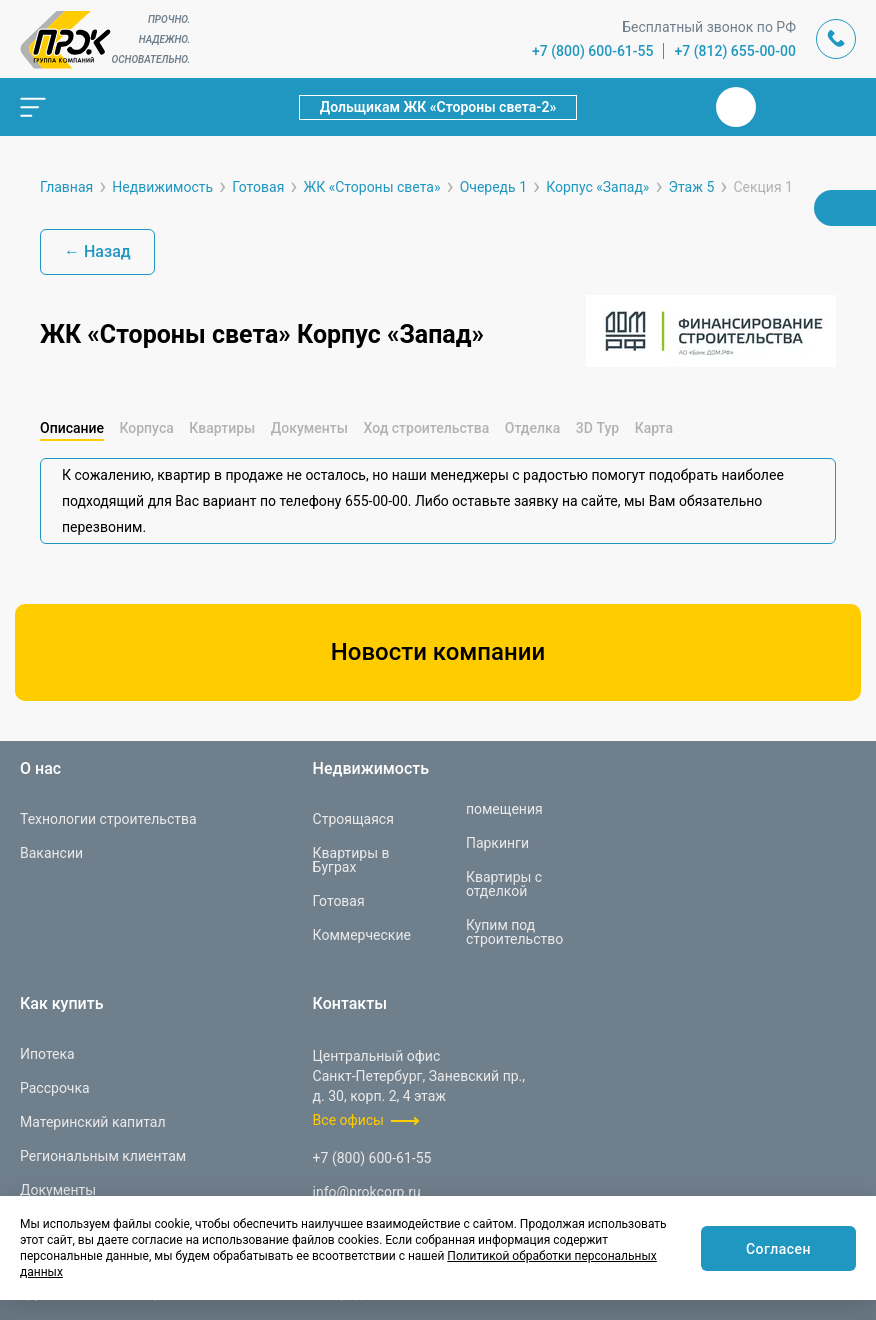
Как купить (62, 1004)
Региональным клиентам (103, 1156)
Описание (72, 428)
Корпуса (146, 428)
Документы (309, 428)
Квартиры (222, 428)
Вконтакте (736, 107)
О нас (40, 769)
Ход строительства (426, 428)
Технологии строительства (108, 819)
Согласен (778, 1249)
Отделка (533, 428)
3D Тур (597, 428)
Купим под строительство (514, 932)
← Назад (97, 251)
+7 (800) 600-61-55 (593, 51)
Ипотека (47, 1054)
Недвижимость (371, 769)
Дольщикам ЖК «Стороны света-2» (438, 107)
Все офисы (348, 1120)
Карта (654, 428)
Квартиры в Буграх (351, 860)
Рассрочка (55, 1088)
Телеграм (784, 107)
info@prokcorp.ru (367, 1192)
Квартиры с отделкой (504, 884)
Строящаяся (353, 819)
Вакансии (51, 853)
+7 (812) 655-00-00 (735, 51)
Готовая (339, 901)
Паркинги (497, 843)
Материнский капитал (93, 1122)
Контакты (350, 1004)
